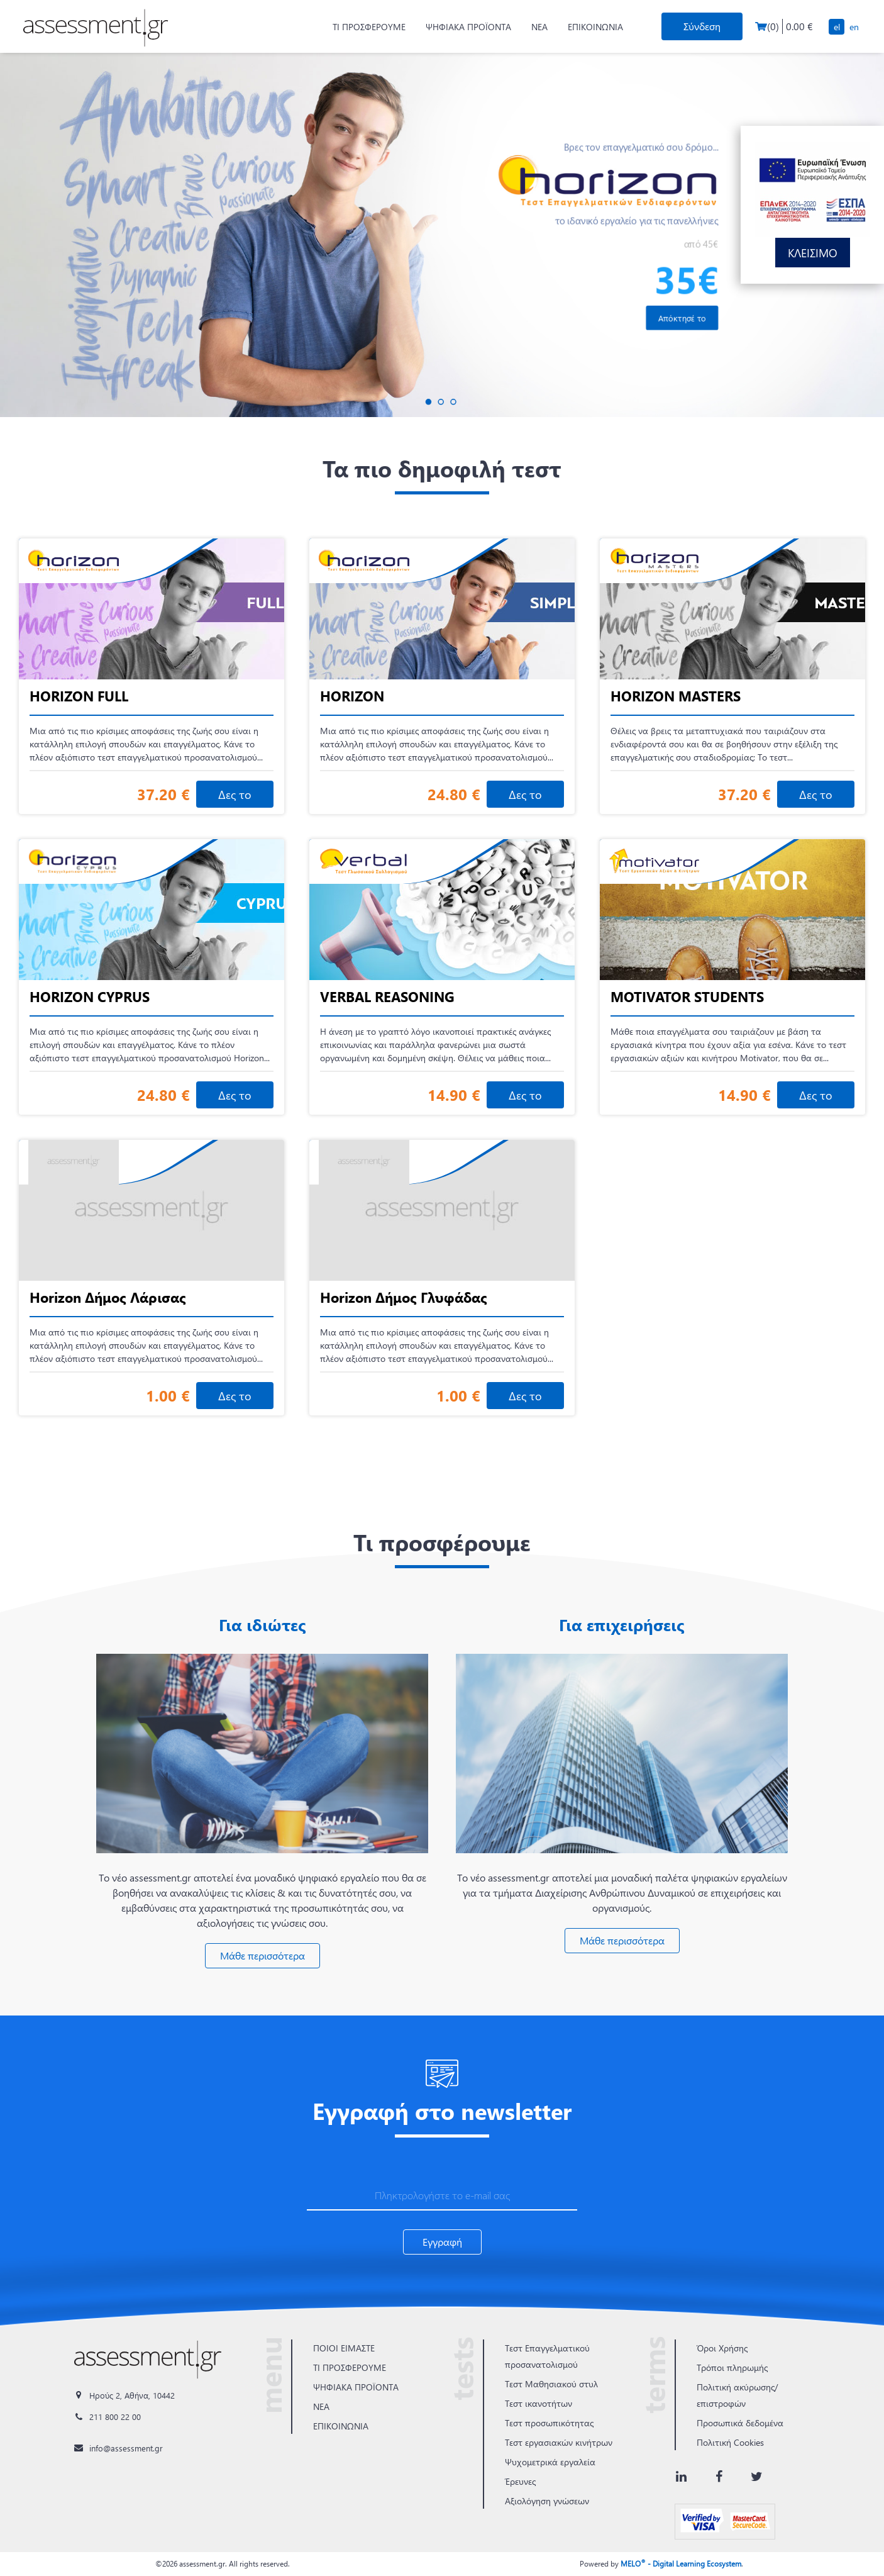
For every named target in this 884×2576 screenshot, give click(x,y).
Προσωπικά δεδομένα (740, 2423)
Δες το (234, 794)
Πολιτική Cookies (730, 2442)
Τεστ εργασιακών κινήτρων (558, 2442)
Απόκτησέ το (682, 317)
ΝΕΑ (539, 27)
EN (854, 27)
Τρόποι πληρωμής (732, 2367)
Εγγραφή (442, 2241)
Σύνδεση (702, 26)
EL (837, 27)
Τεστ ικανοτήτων (538, 2403)
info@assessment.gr (126, 2448)
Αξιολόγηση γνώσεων (547, 2501)
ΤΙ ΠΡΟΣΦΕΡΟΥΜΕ (369, 27)
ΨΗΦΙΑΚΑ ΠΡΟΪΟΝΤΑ (468, 27)
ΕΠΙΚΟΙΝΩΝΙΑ (595, 27)
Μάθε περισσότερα (262, 1955)
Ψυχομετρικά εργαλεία (550, 2462)
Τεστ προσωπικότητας (549, 2423)
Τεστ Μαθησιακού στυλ (551, 2384)
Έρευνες (520, 2481)
